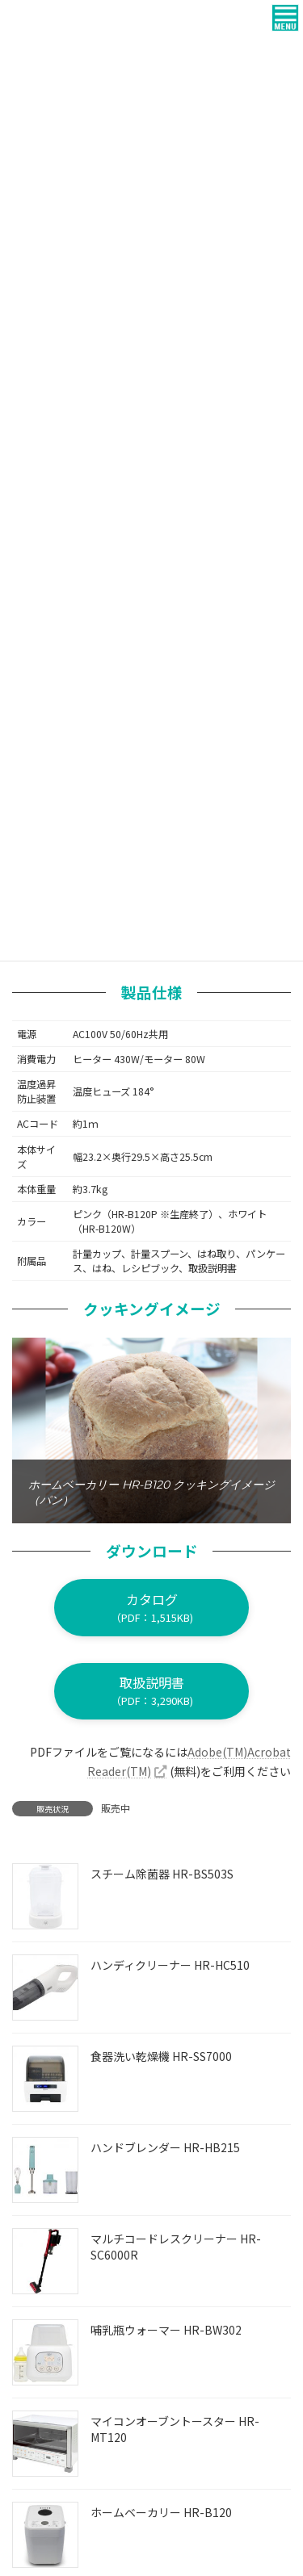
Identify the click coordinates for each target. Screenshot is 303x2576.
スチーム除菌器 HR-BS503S (162, 1874)
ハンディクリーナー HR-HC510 (170, 1965)
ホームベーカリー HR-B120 (161, 2512)
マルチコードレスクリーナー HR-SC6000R (175, 2246)
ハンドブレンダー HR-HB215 (165, 2147)
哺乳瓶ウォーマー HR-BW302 (166, 2330)
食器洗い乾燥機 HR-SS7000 (161, 2056)
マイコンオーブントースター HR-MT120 (174, 2429)
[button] (152, 1607)
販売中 (115, 1808)
